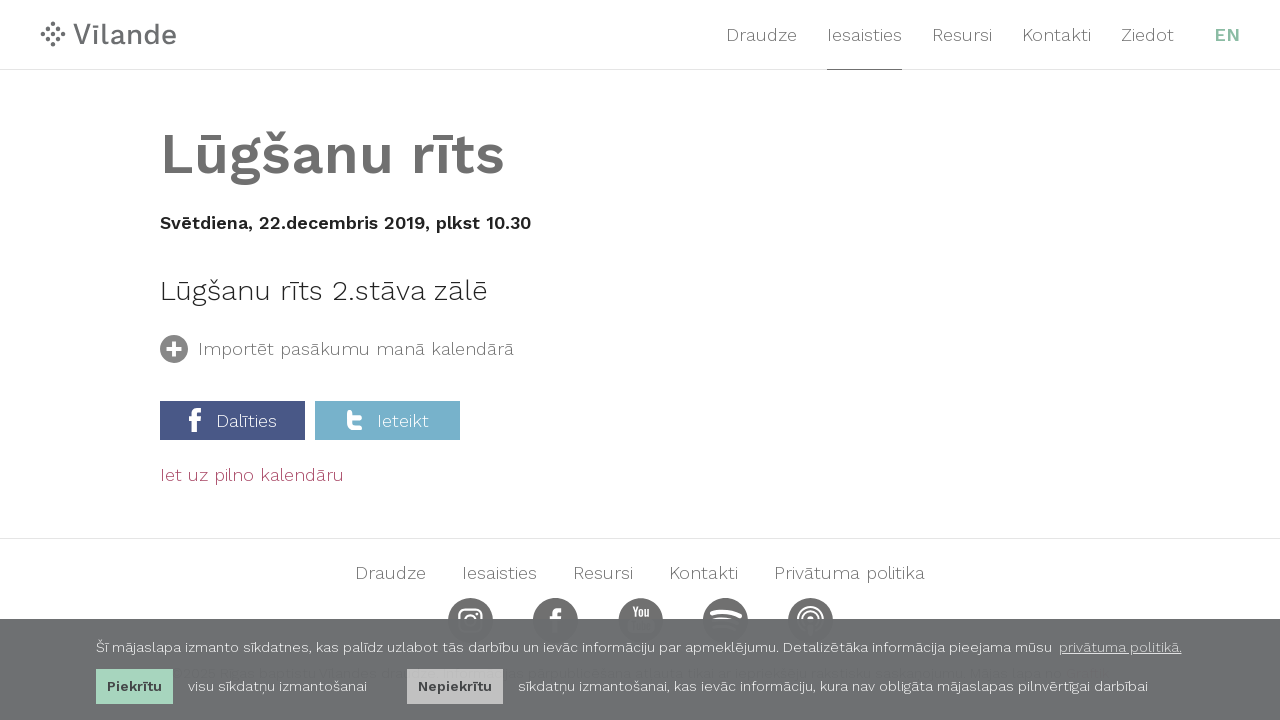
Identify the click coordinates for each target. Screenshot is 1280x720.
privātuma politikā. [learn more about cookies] (1120, 647)
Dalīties (233, 420)
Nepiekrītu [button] (455, 686)
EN (1227, 34)
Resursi (962, 34)
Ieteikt (388, 420)
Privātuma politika (849, 573)
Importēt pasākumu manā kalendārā (337, 352)
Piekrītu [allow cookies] (134, 686)
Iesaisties (864, 34)
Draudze (761, 34)
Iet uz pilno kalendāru (252, 475)
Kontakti (1056, 34)
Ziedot (1147, 34)
